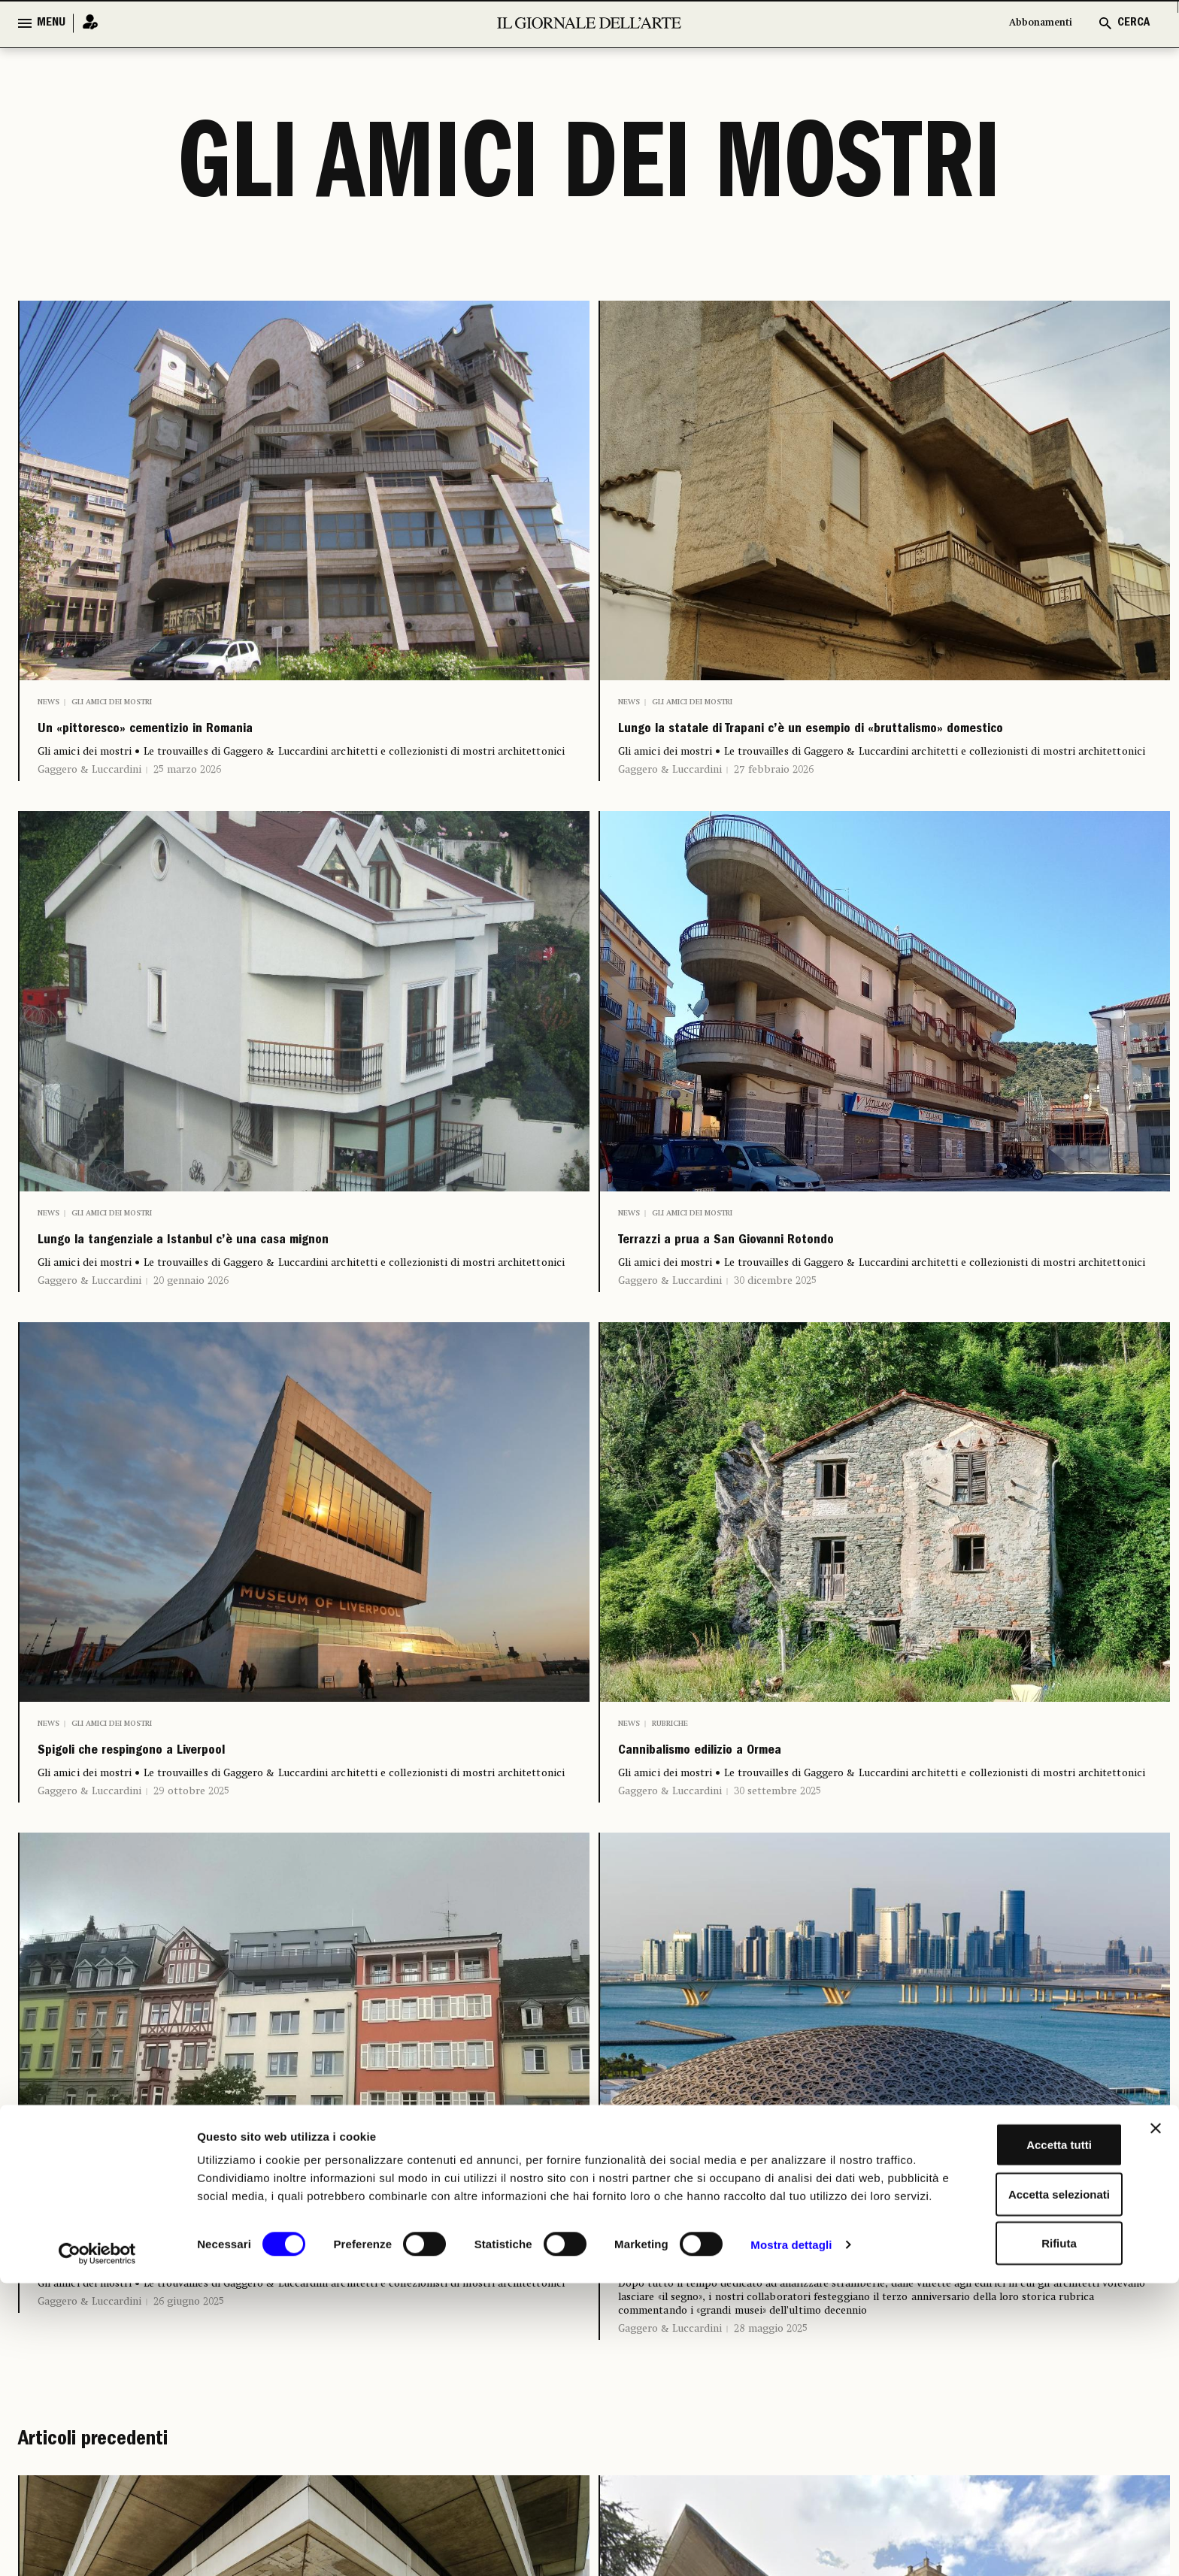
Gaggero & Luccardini (89, 780)
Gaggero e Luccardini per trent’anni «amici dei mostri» (876, 2323)
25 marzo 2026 (187, 780)
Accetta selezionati (1014, 2478)
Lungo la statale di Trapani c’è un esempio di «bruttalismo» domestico (828, 747)
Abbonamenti (1032, 23)
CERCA (1133, 23)
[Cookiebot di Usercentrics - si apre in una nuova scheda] (97, 2546)
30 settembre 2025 (777, 1847)
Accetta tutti (1015, 2428)
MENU (51, 23)
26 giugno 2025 (188, 2368)
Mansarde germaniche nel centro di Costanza (251, 2323)
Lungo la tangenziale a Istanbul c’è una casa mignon (285, 1281)
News (48, 702)
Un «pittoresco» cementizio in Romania (223, 735)
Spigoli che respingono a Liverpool (198, 1802)
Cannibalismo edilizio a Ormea (761, 1802)
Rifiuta (1015, 2526)
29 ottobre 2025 (191, 1847)
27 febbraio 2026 (774, 804)
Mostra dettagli (791, 2546)
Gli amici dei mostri (111, 702)
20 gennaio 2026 (191, 1326)
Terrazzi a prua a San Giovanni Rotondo (801, 1281)
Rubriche (670, 1768)
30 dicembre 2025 (775, 1326)
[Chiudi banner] (1155, 2412)
